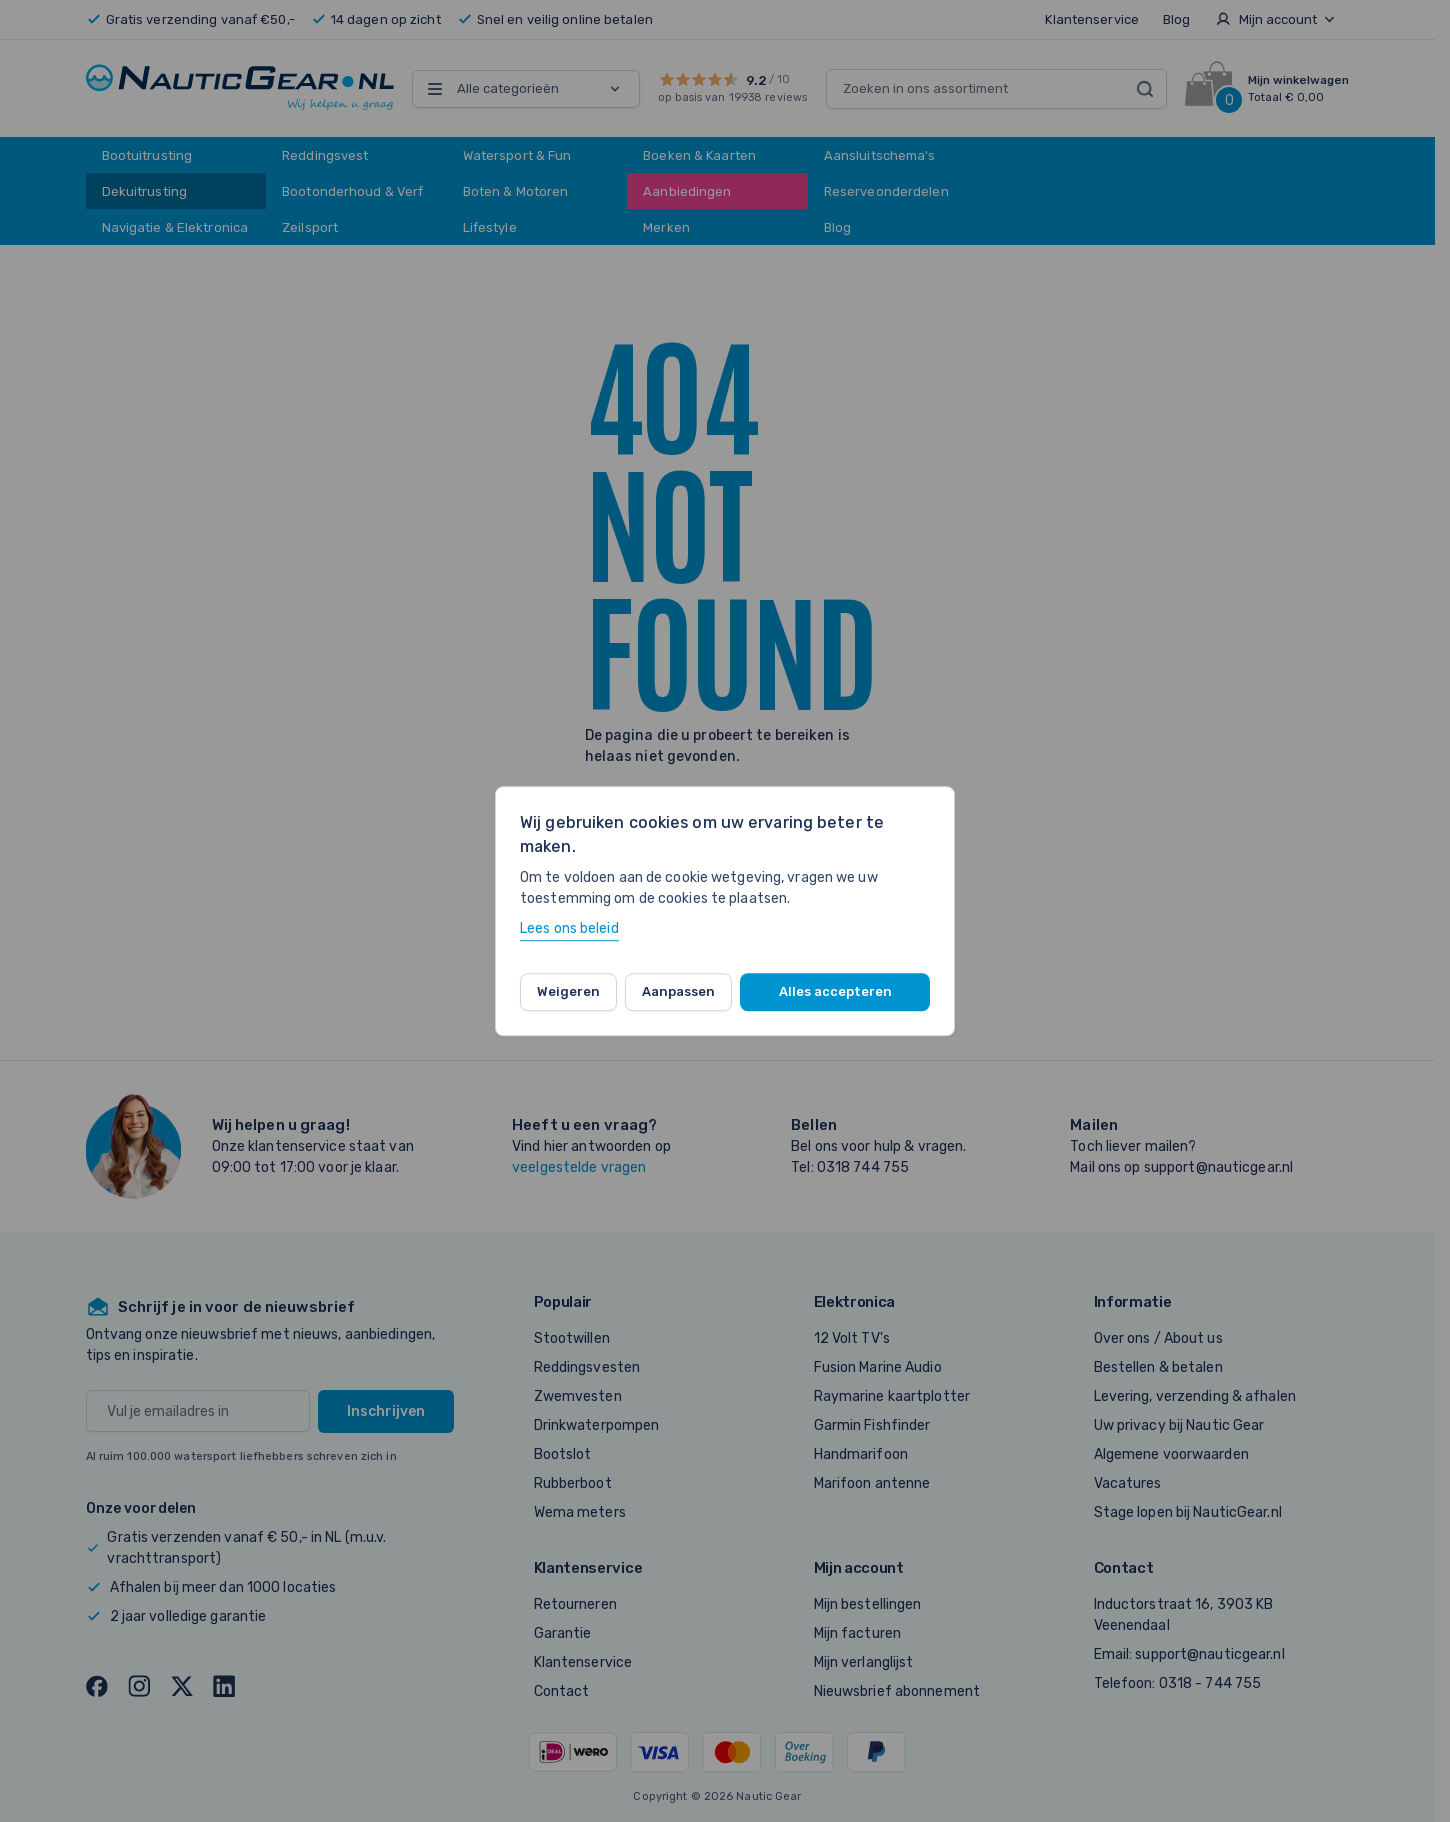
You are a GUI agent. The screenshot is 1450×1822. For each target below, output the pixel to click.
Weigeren (568, 991)
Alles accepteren (835, 991)
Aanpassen (678, 991)
